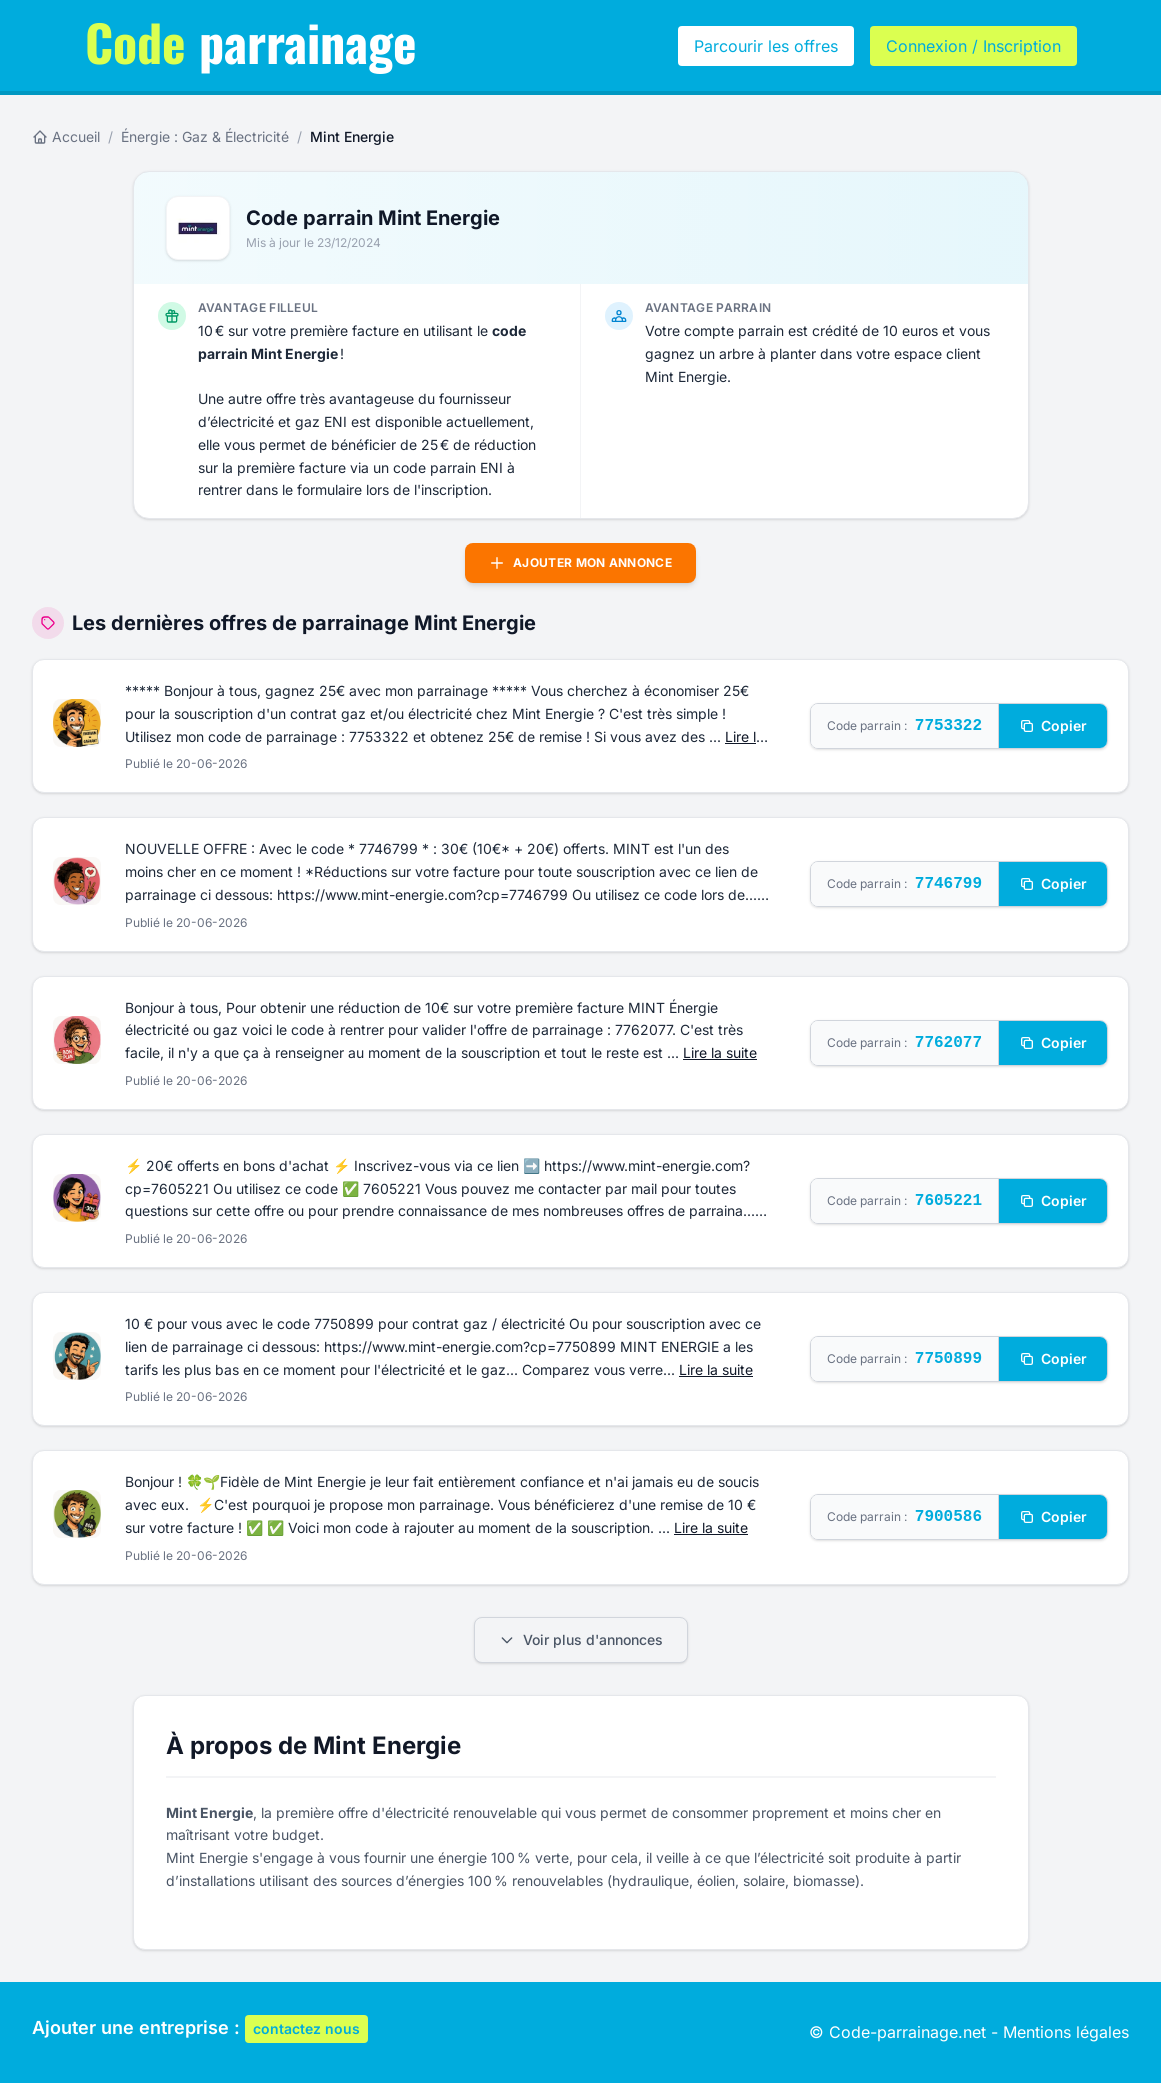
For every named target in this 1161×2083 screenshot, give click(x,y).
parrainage (251, 41)
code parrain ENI (448, 467)
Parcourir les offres (766, 46)
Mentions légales (1066, 2032)
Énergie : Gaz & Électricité (205, 136)
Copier (1053, 725)
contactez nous (306, 2028)
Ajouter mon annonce (580, 563)
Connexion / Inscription (973, 46)
